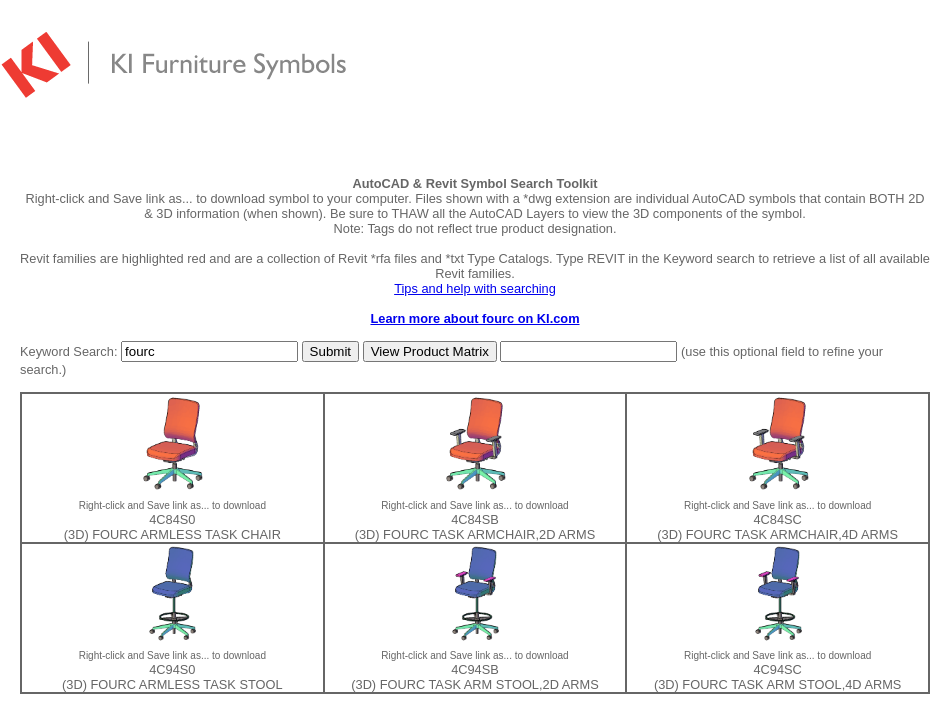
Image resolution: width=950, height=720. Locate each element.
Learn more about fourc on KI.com (474, 318)
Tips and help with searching (475, 288)
